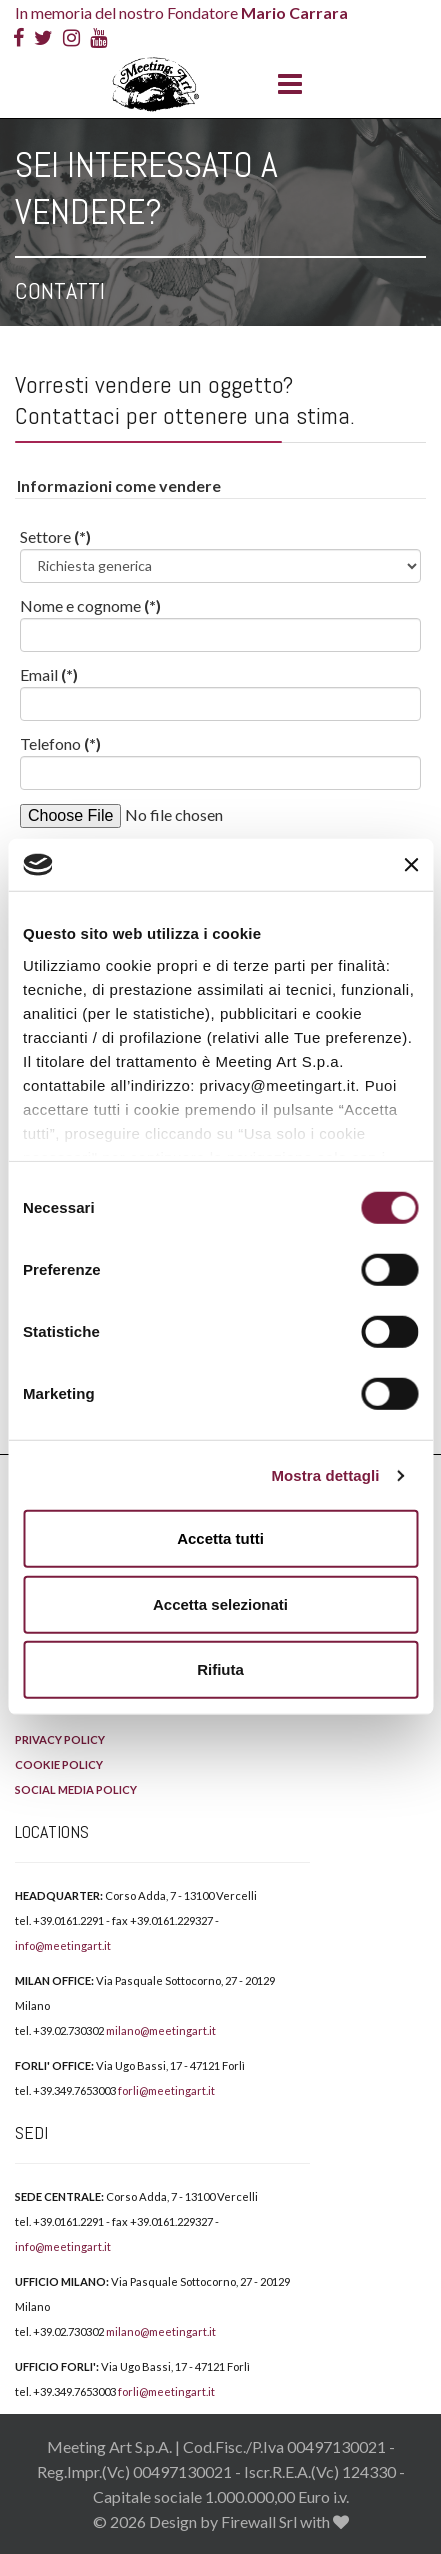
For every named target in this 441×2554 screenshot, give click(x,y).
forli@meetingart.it (166, 2090)
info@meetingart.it (63, 1945)
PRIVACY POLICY (60, 1739)
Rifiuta (220, 1669)
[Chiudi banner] (411, 865)
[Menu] (285, 85)
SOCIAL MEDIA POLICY (76, 1789)
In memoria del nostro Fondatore (181, 12)
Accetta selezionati (220, 1604)
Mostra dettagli (325, 1475)
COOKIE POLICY (59, 1764)
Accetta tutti (220, 1538)
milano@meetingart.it (161, 2030)
